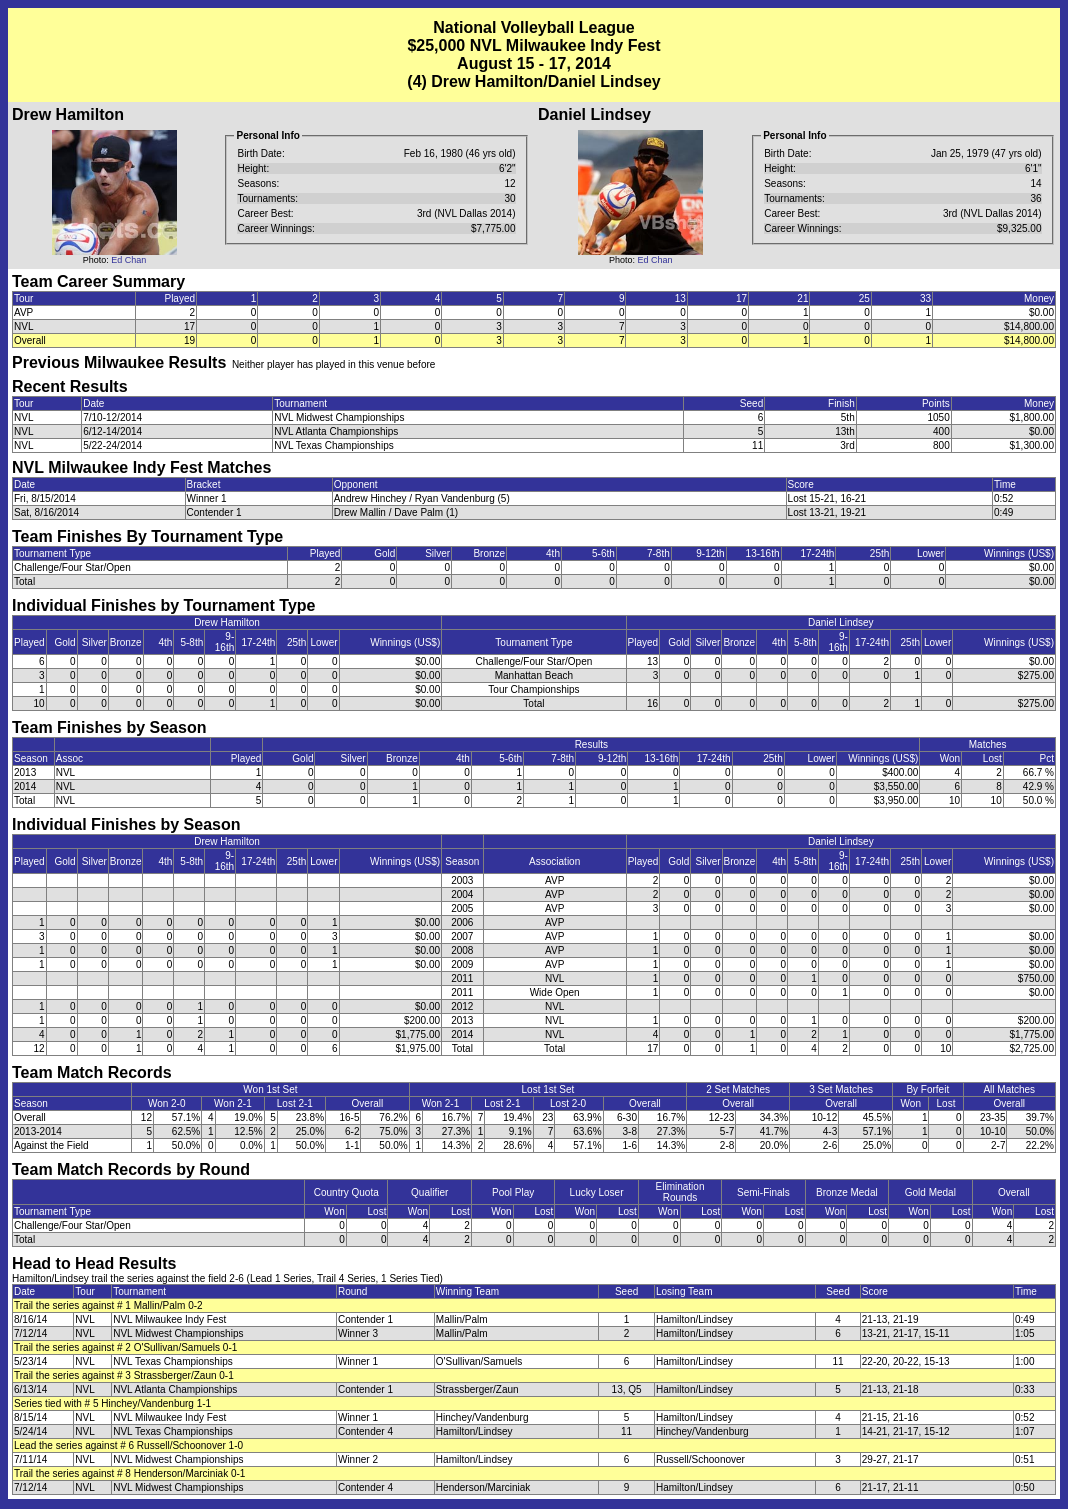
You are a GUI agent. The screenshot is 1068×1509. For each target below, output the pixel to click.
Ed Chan (128, 260)
